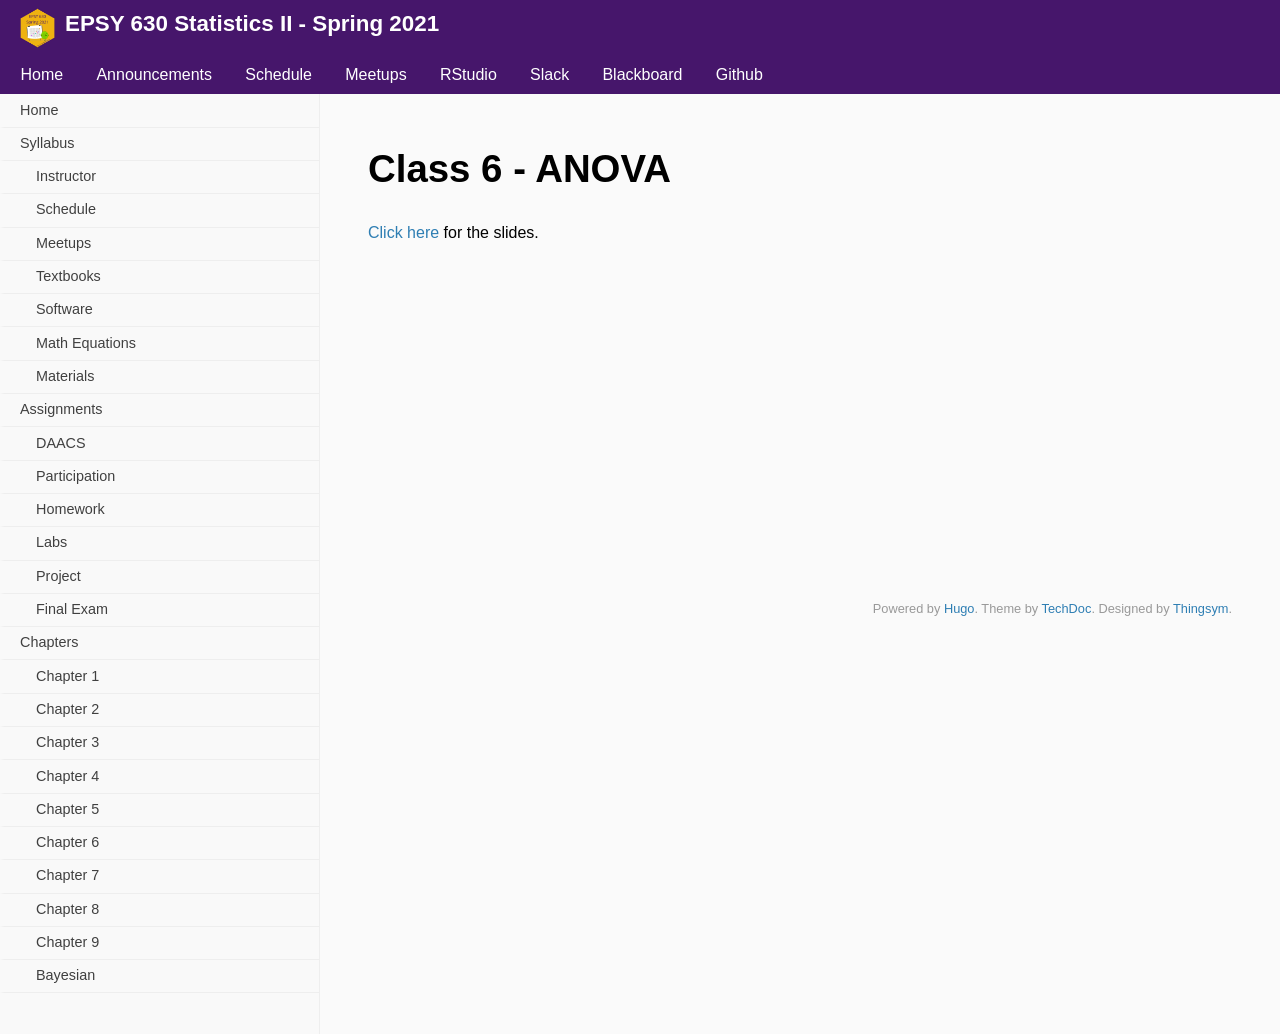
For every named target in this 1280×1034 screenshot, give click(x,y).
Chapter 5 (67, 809)
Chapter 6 (67, 842)
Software (64, 309)
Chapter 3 (67, 742)
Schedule (278, 74)
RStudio (468, 74)
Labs (51, 542)
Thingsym (1200, 608)
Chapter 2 (67, 709)
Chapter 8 (67, 909)
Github (739, 74)
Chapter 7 (67, 875)
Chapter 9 (67, 942)
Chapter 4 (67, 776)
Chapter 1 (67, 676)
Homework (70, 509)
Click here (403, 232)
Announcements (154, 74)
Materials (65, 376)
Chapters (49, 642)
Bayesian (65, 975)
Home (41, 74)
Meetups (375, 74)
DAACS (61, 443)
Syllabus (47, 143)
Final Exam (72, 609)
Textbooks (68, 276)
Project (58, 576)
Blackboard (642, 74)
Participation (75, 476)
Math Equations (86, 343)
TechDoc (1067, 608)
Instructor (66, 176)
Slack (549, 74)
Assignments (61, 409)
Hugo (959, 608)
